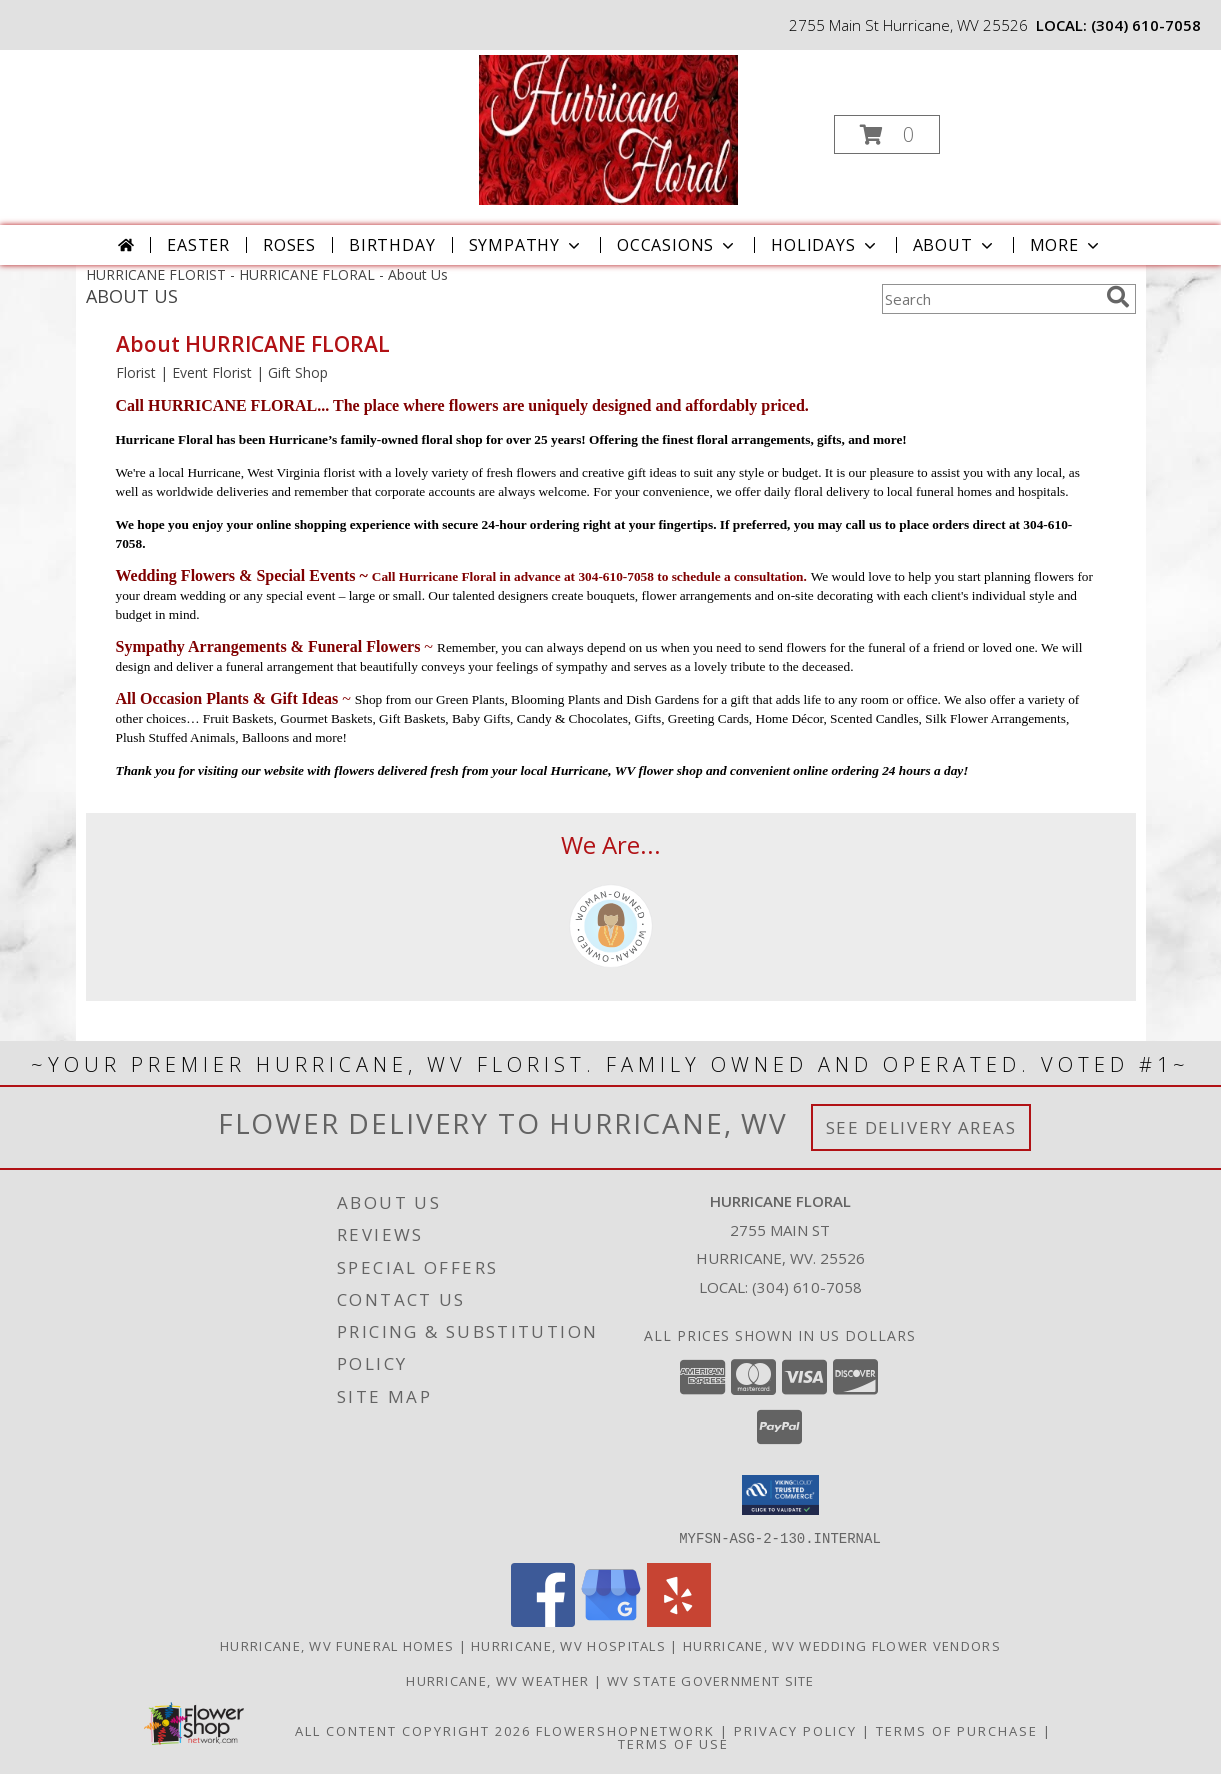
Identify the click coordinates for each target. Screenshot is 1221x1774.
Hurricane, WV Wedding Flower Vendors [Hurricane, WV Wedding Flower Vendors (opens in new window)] (842, 1645)
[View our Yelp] (679, 1620)
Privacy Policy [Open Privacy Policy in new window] (795, 1730)
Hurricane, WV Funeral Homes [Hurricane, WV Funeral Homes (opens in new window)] (337, 1645)
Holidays (825, 245)
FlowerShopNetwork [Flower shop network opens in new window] (625, 1730)
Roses (289, 245)
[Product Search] (990, 299)
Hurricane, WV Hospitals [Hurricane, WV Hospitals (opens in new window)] (568, 1645)
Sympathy (526, 245)
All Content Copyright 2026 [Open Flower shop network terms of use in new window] (413, 1730)
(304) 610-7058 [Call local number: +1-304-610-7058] (1146, 25)
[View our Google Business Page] (611, 1620)
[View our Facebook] (543, 1620)
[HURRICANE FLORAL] (608, 128)
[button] (887, 134)
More (1066, 245)
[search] (1118, 297)
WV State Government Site (711, 1680)
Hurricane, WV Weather (497, 1680)
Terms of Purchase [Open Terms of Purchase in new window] (957, 1730)
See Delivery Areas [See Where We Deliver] (921, 1127)
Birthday (392, 245)
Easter (198, 245)
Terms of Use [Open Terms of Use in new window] (673, 1743)
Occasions (677, 245)
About (955, 245)
